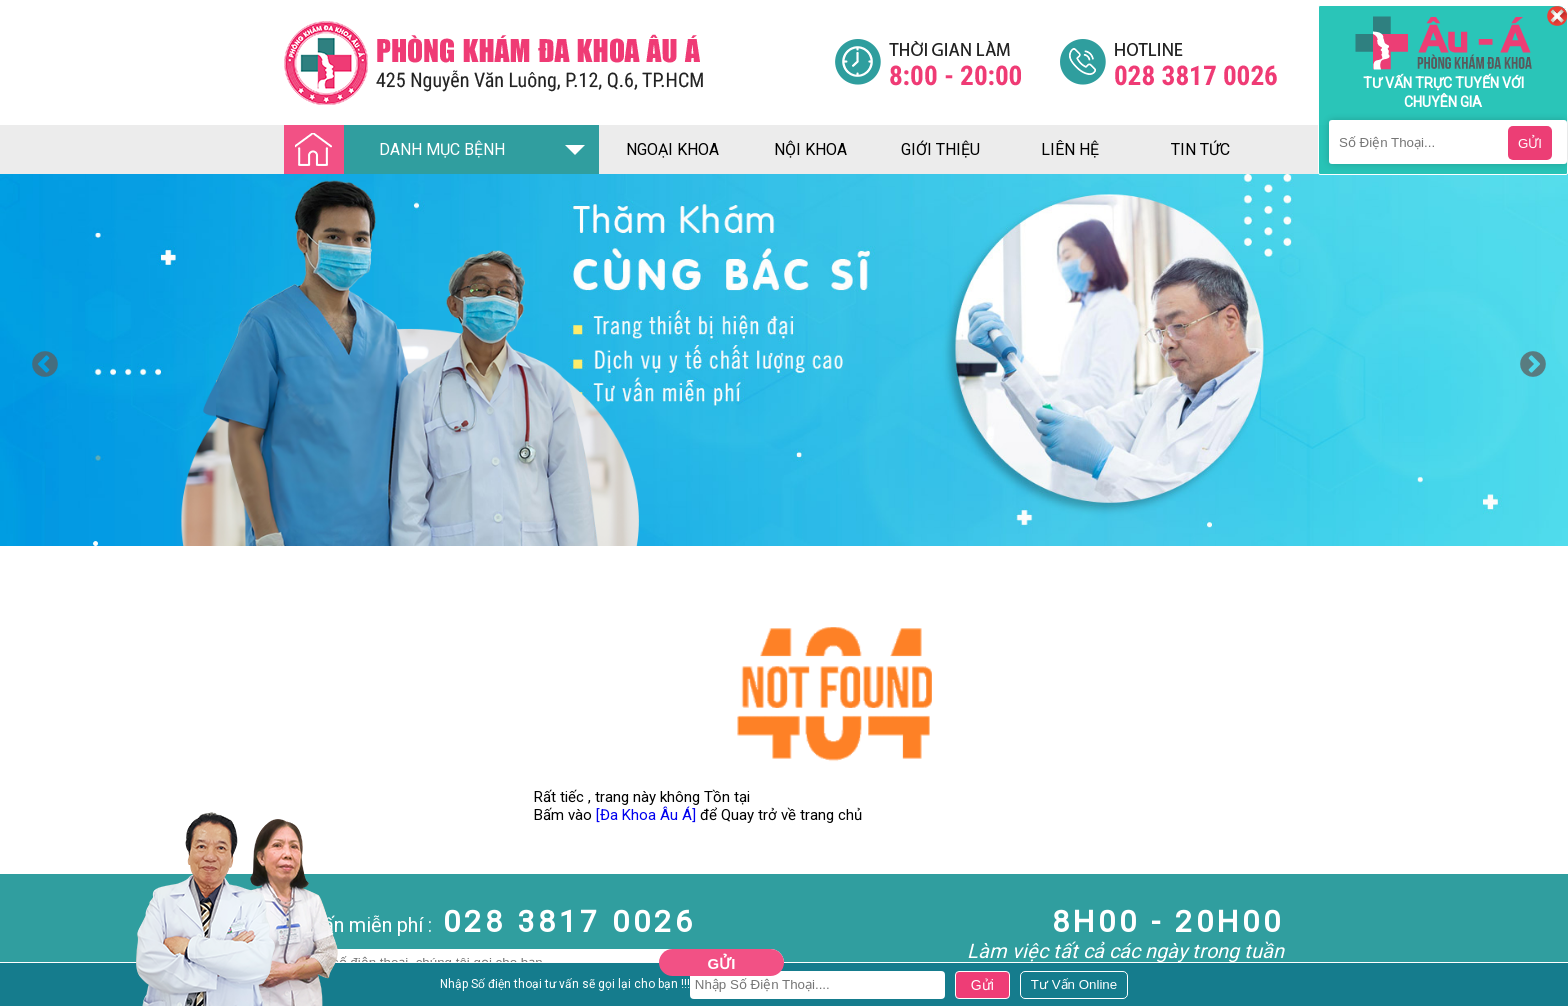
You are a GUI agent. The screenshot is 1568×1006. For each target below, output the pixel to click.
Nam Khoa (34, 985)
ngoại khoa (672, 149)
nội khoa (810, 149)
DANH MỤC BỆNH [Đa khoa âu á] (400, 150)
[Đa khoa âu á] (559, 62)
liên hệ (1070, 149)
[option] (784, 360)
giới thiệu (940, 149)
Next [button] (1528, 360)
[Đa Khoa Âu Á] (646, 815)
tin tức (1200, 149)
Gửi (722, 963)
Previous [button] (40, 360)
